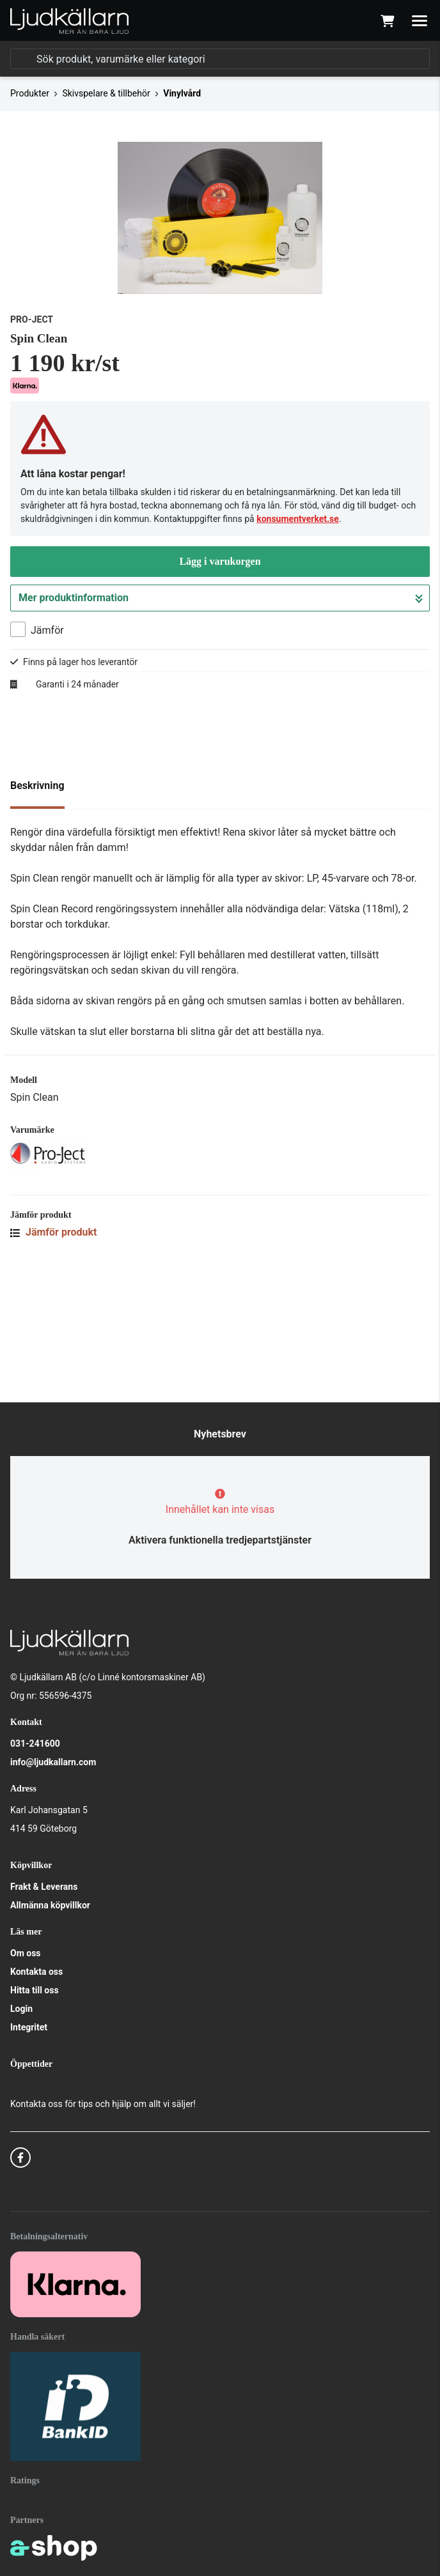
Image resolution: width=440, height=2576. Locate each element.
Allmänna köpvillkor (50, 1905)
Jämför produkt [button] (53, 1348)
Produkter (29, 93)
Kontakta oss (36, 1971)
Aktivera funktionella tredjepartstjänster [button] (220, 1540)
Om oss (25, 1953)
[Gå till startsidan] (69, 21)
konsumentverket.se (297, 635)
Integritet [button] (28, 2027)
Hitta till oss (34, 1990)
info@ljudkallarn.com (53, 1762)
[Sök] (220, 59)
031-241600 (35, 1743)
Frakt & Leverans (43, 1887)
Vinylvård (182, 93)
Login (21, 2009)
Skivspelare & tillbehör (106, 93)
